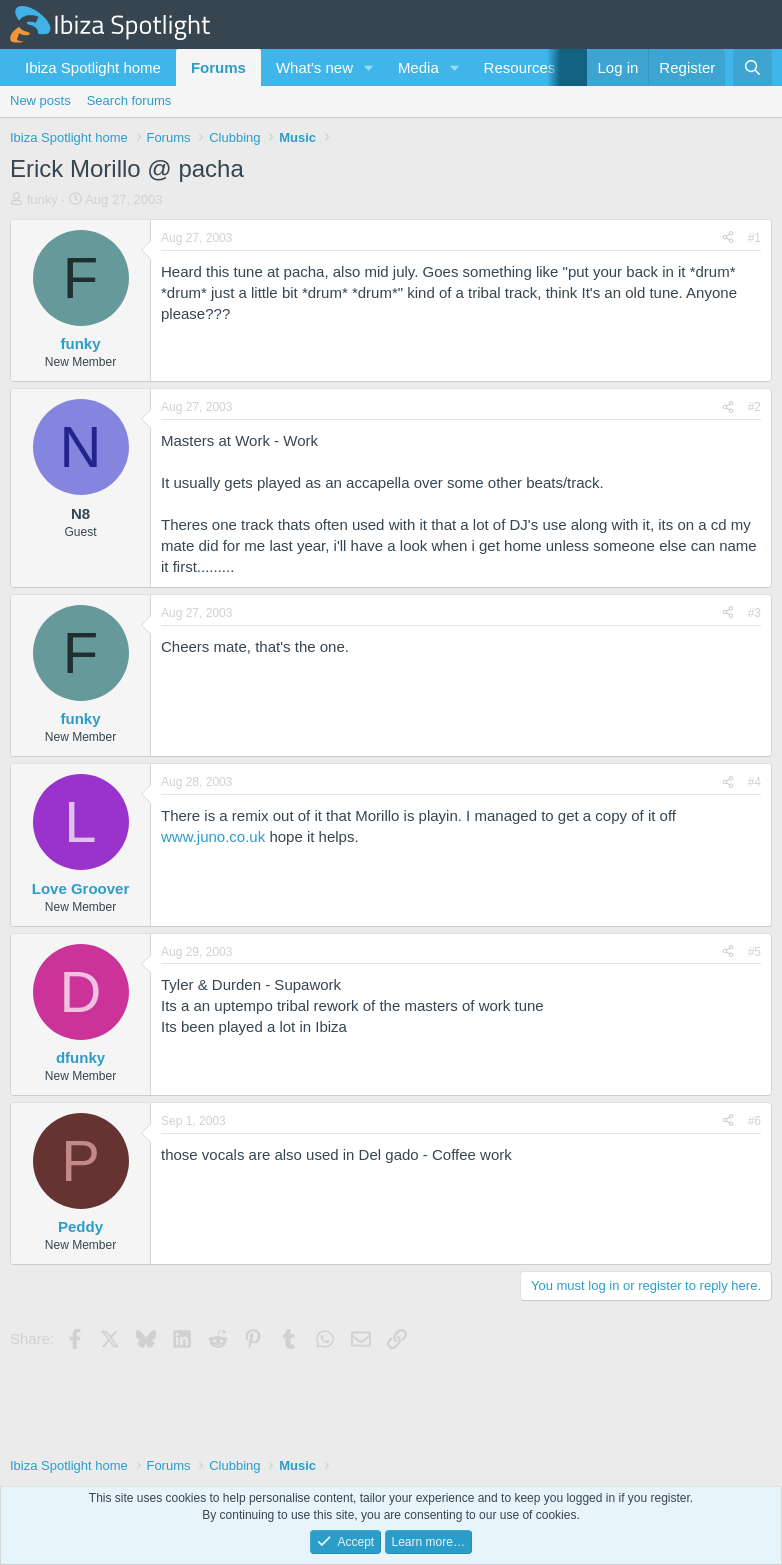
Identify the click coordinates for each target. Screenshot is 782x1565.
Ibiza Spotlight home (93, 67)
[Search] (752, 67)
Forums (218, 67)
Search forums (129, 100)
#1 (754, 238)
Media (418, 67)
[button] (369, 67)
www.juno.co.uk (213, 836)
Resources (520, 67)
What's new (314, 67)
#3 (754, 613)
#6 (754, 1121)
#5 (754, 952)
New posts (40, 100)
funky (42, 199)
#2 (754, 407)
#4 (754, 782)
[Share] (728, 238)
